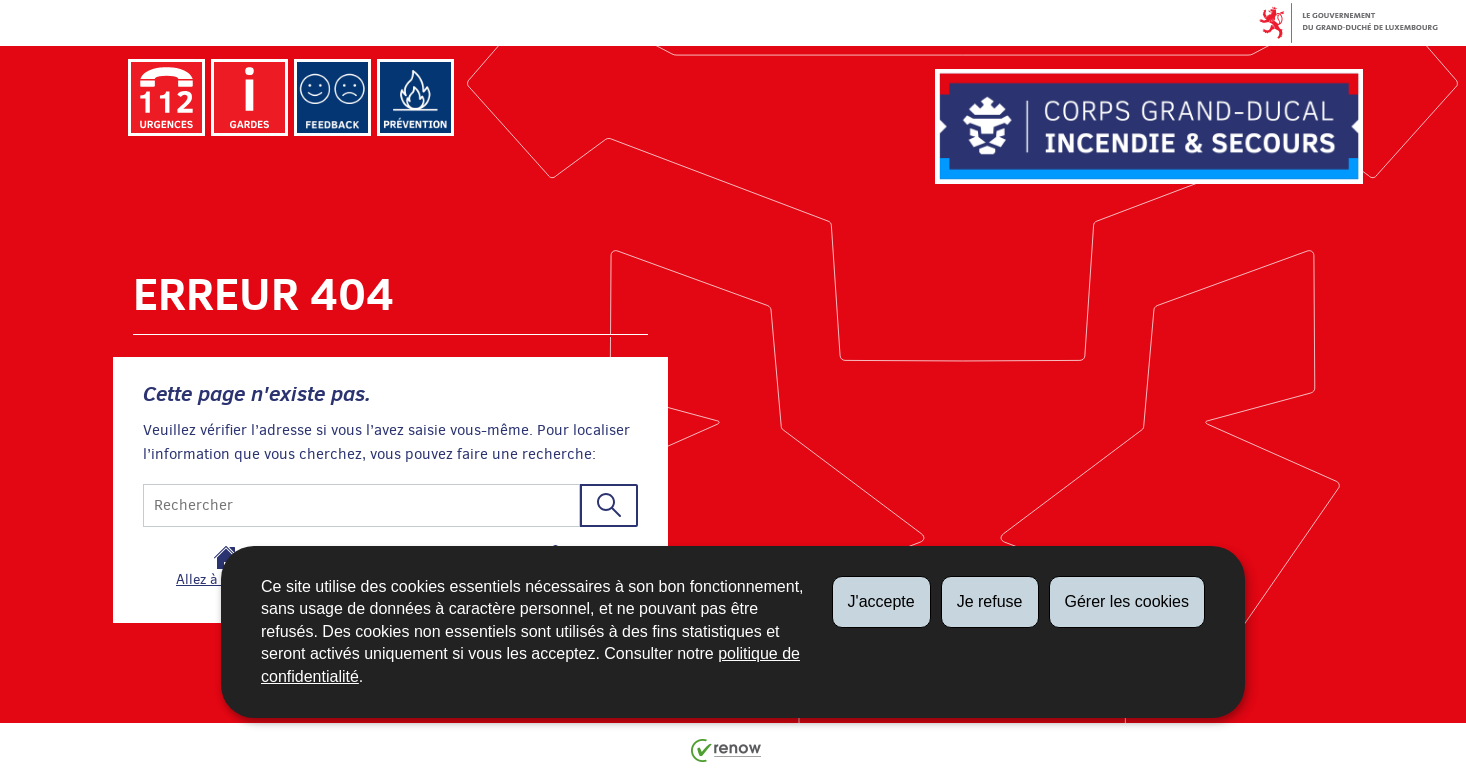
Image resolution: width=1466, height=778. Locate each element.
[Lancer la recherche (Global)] (609, 505)
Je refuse (990, 601)
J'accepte (881, 601)
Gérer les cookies (1127, 601)
